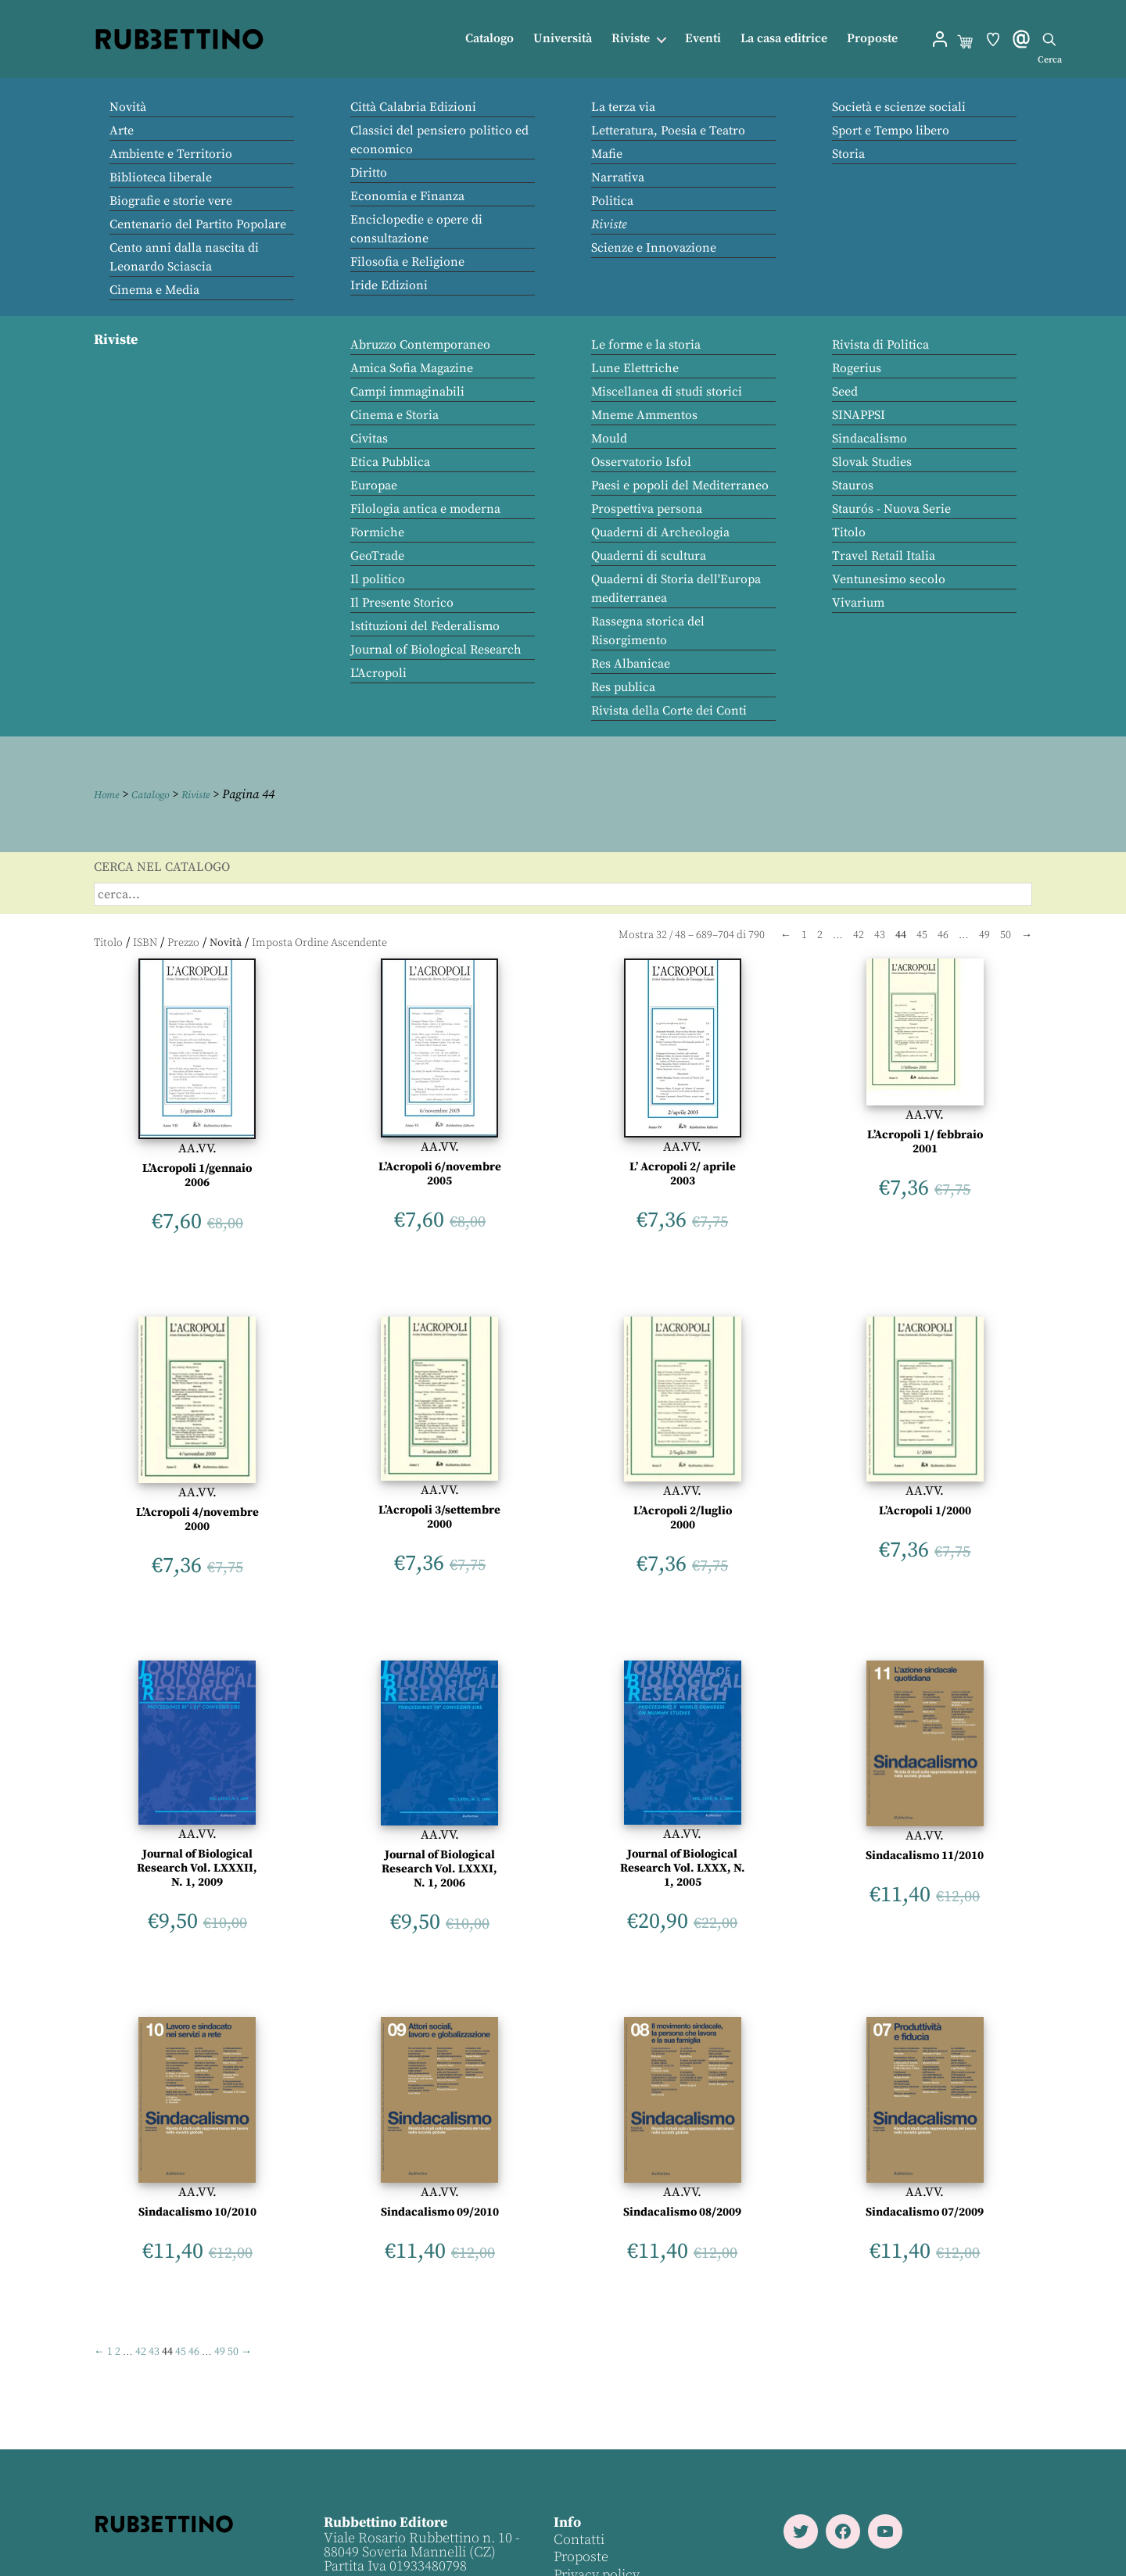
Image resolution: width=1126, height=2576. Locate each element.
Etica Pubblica (390, 462)
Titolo (849, 532)
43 (879, 935)
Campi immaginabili (407, 391)
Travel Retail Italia (883, 556)
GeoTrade (377, 556)
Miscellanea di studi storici (666, 391)
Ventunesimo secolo (888, 579)
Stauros (852, 485)
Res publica (623, 687)
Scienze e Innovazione (653, 248)
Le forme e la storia (646, 345)
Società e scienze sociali (899, 107)
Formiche (377, 532)
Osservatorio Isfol (641, 462)
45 (921, 935)
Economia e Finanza (407, 196)
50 (1005, 935)
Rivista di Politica (880, 345)
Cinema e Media (154, 290)
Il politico (377, 579)
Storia (848, 154)
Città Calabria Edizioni (413, 107)
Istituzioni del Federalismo (425, 626)
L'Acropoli (378, 673)
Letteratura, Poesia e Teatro (668, 130)
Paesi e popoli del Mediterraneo (680, 485)
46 (943, 935)
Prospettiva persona (646, 509)
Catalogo (489, 38)
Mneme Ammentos (644, 415)
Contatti (577, 2540)
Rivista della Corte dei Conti (669, 710)
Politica (612, 201)
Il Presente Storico (402, 603)
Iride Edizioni (389, 285)
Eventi (703, 38)
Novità (127, 107)
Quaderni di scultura (648, 556)
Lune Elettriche (635, 368)
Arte (121, 130)
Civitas (369, 438)
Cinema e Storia (394, 415)
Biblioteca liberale (160, 177)
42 (858, 935)
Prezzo (183, 942)
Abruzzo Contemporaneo (420, 345)
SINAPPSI (858, 415)
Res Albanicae (630, 664)
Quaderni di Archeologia (660, 532)
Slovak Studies (872, 462)
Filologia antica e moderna (425, 509)
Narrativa (617, 177)
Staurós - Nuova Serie (891, 509)
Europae (373, 485)
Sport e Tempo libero (890, 130)
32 (661, 935)
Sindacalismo (869, 438)
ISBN (145, 942)
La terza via (623, 107)
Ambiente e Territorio (170, 154)
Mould (609, 438)
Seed (845, 391)
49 (984, 935)
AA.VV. (197, 1148)
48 (680, 935)
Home (109, 794)
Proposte (872, 38)
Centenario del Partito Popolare (197, 224)
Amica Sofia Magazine (411, 368)
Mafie (606, 154)
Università (562, 38)
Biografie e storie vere (170, 201)
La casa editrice (784, 38)
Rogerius (856, 368)
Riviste (630, 38)
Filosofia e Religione (407, 262)
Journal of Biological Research (436, 649)
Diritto (368, 173)
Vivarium (858, 603)
